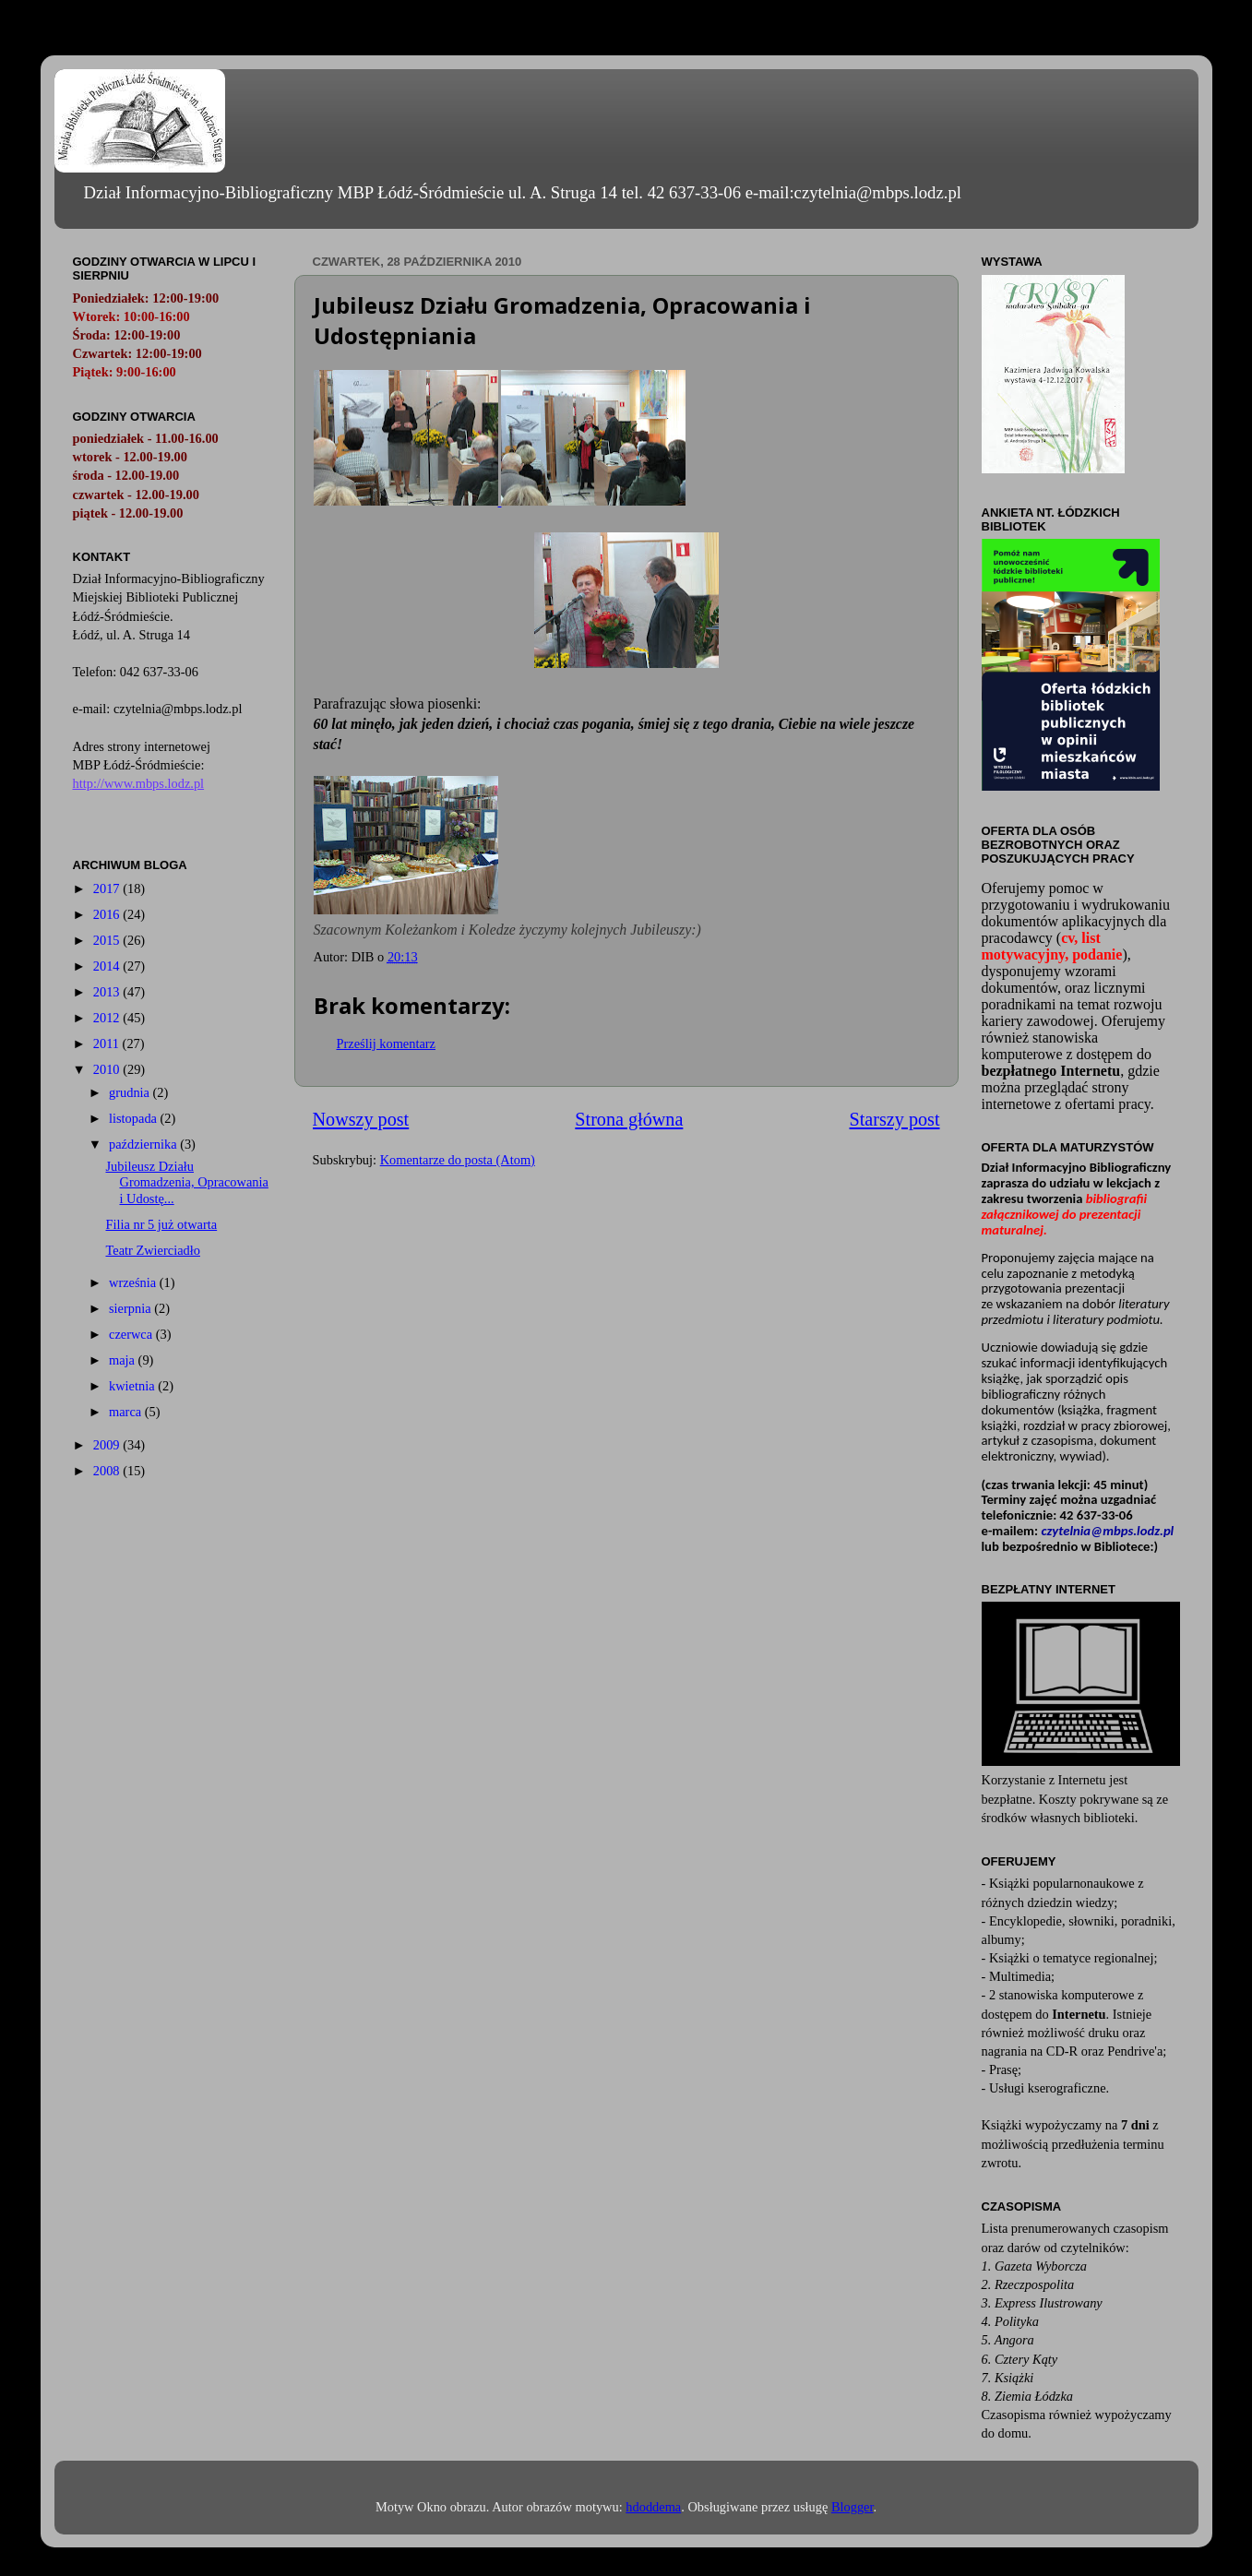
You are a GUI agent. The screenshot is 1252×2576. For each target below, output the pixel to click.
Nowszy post (361, 1119)
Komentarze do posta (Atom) (457, 1159)
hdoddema (653, 2506)
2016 (108, 914)
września (134, 1282)
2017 (108, 888)
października (144, 1144)
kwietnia (133, 1385)
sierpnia (131, 1308)
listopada (135, 1118)
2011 (108, 1043)
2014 (108, 966)
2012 (108, 1017)
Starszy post (895, 1119)
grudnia (131, 1092)
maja (123, 1360)
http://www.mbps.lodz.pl (139, 783)
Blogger (852, 2506)
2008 (108, 1470)
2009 (108, 1444)
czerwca (132, 1334)
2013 (108, 991)
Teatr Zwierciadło (152, 1250)
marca (127, 1411)
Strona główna (629, 1119)
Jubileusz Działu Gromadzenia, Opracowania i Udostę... (186, 1182)
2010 (108, 1069)
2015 (108, 940)
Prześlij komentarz (386, 1043)
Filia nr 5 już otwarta (161, 1224)
